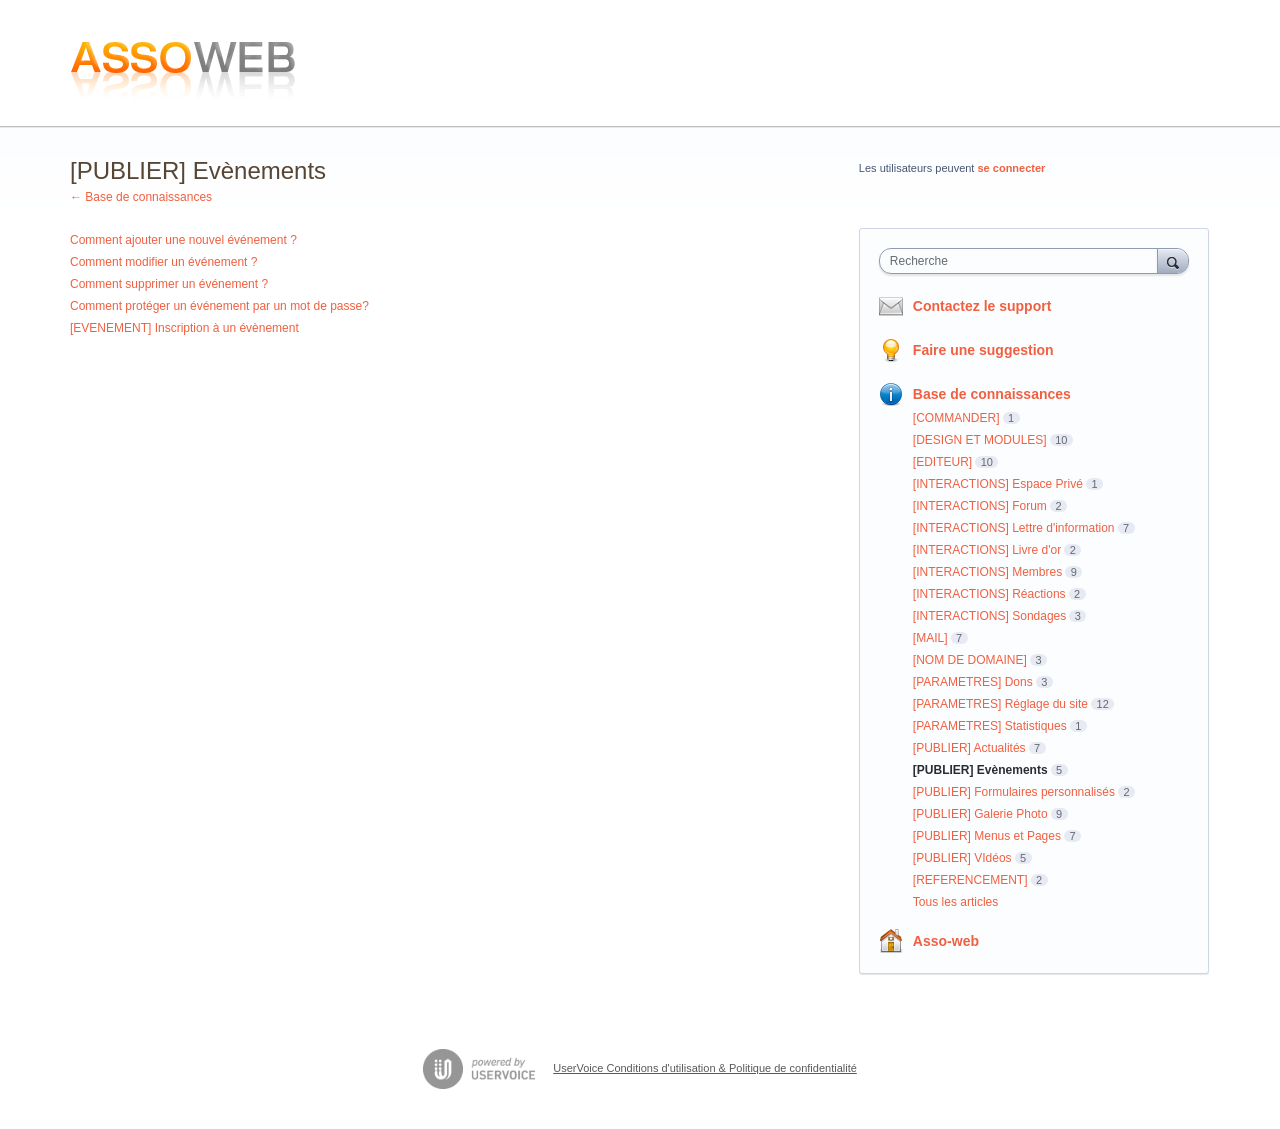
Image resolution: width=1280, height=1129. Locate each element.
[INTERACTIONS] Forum (980, 506)
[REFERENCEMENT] (970, 880)
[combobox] (1023, 261)
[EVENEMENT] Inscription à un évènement (184, 328)
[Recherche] (1173, 260)
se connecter (1012, 168)
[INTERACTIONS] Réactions (989, 594)
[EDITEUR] (942, 462)
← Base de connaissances (141, 197)
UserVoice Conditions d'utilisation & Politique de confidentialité (705, 1068)
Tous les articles (955, 902)
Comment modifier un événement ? (163, 262)
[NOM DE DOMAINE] (970, 660)
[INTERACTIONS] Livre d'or (987, 550)
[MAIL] (930, 638)
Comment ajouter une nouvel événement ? (183, 240)
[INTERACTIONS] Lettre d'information (1014, 528)
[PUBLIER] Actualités (969, 748)
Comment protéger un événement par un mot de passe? (219, 306)
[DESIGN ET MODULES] (980, 440)
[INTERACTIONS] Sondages (989, 616)
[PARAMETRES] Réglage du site (1000, 704)
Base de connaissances (992, 394)
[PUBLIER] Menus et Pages (987, 836)
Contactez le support (982, 306)
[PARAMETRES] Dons (973, 682)
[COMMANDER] (956, 418)
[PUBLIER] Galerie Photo (980, 814)
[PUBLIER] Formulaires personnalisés (1014, 792)
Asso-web (946, 941)
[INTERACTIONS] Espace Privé (998, 484)
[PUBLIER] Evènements (980, 770)
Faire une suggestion (983, 350)
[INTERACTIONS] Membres (987, 572)
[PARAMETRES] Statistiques (990, 726)
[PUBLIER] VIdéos (962, 858)
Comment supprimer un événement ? (169, 284)
